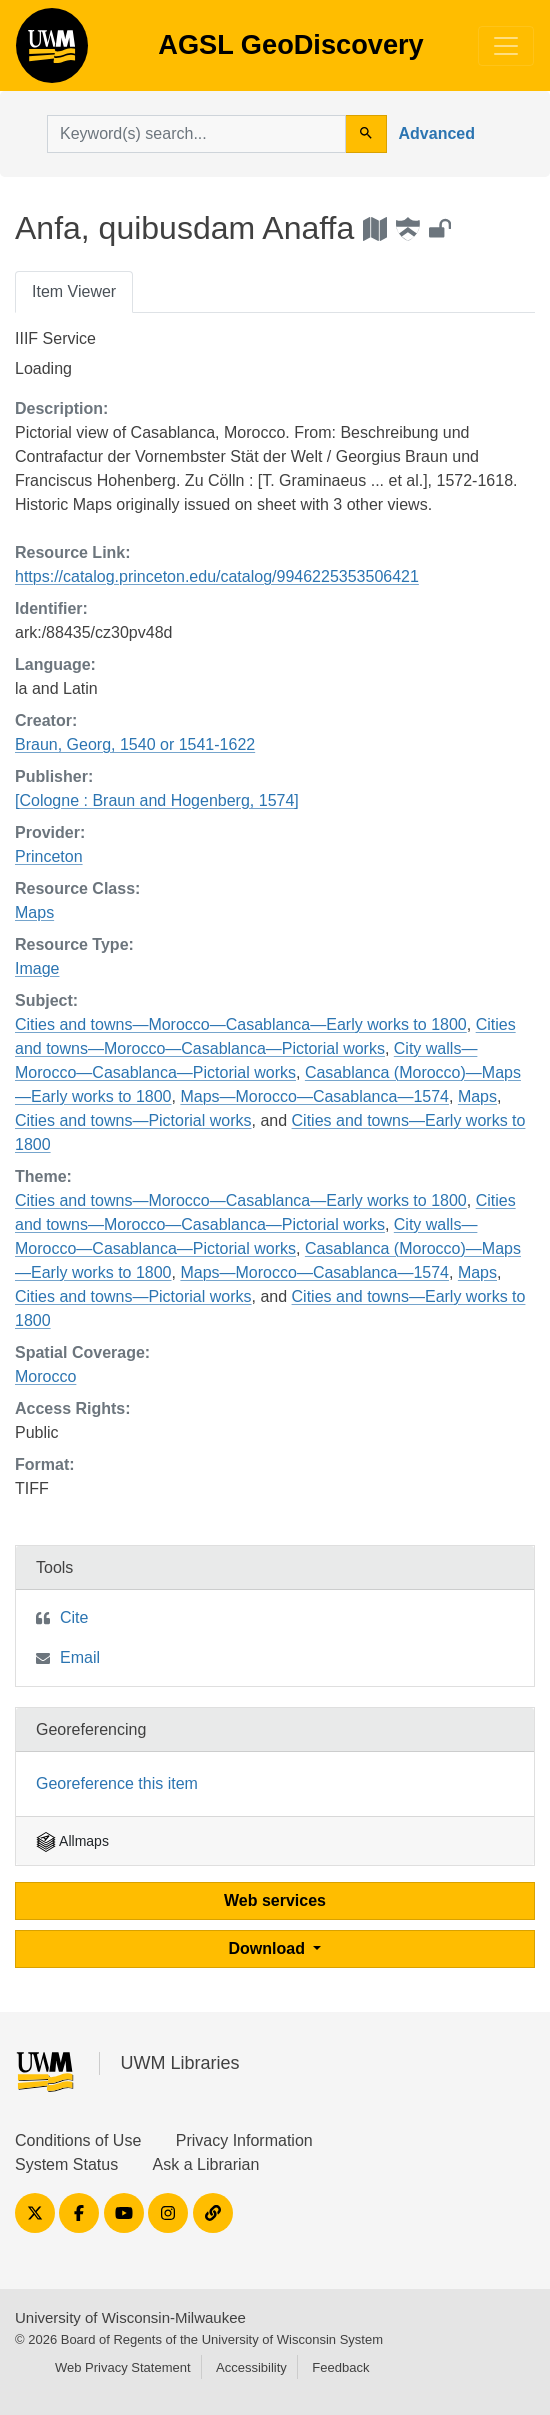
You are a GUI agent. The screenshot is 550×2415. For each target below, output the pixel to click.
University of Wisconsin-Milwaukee (130, 2317)
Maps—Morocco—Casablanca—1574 (314, 1096)
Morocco (45, 1376)
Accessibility (251, 2367)
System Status (66, 2164)
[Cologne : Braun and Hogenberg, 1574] (157, 800)
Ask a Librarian (206, 2164)
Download (269, 1948)
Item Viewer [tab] (74, 291)
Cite (74, 1617)
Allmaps (72, 1841)
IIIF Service (55, 338)
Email (80, 1657)
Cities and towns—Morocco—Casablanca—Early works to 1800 (241, 1024)
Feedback (340, 2367)
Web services (275, 1900)
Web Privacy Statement (123, 2367)
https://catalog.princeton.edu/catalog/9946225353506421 (217, 576)
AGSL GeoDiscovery (52, 52)
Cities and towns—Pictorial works (133, 1120)
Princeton (49, 856)
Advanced (437, 133)
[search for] (196, 134)
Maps (34, 912)
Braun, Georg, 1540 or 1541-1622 (135, 744)
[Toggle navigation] (506, 46)
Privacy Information (244, 2140)
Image (37, 968)
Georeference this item (117, 1783)
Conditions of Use (78, 2140)
